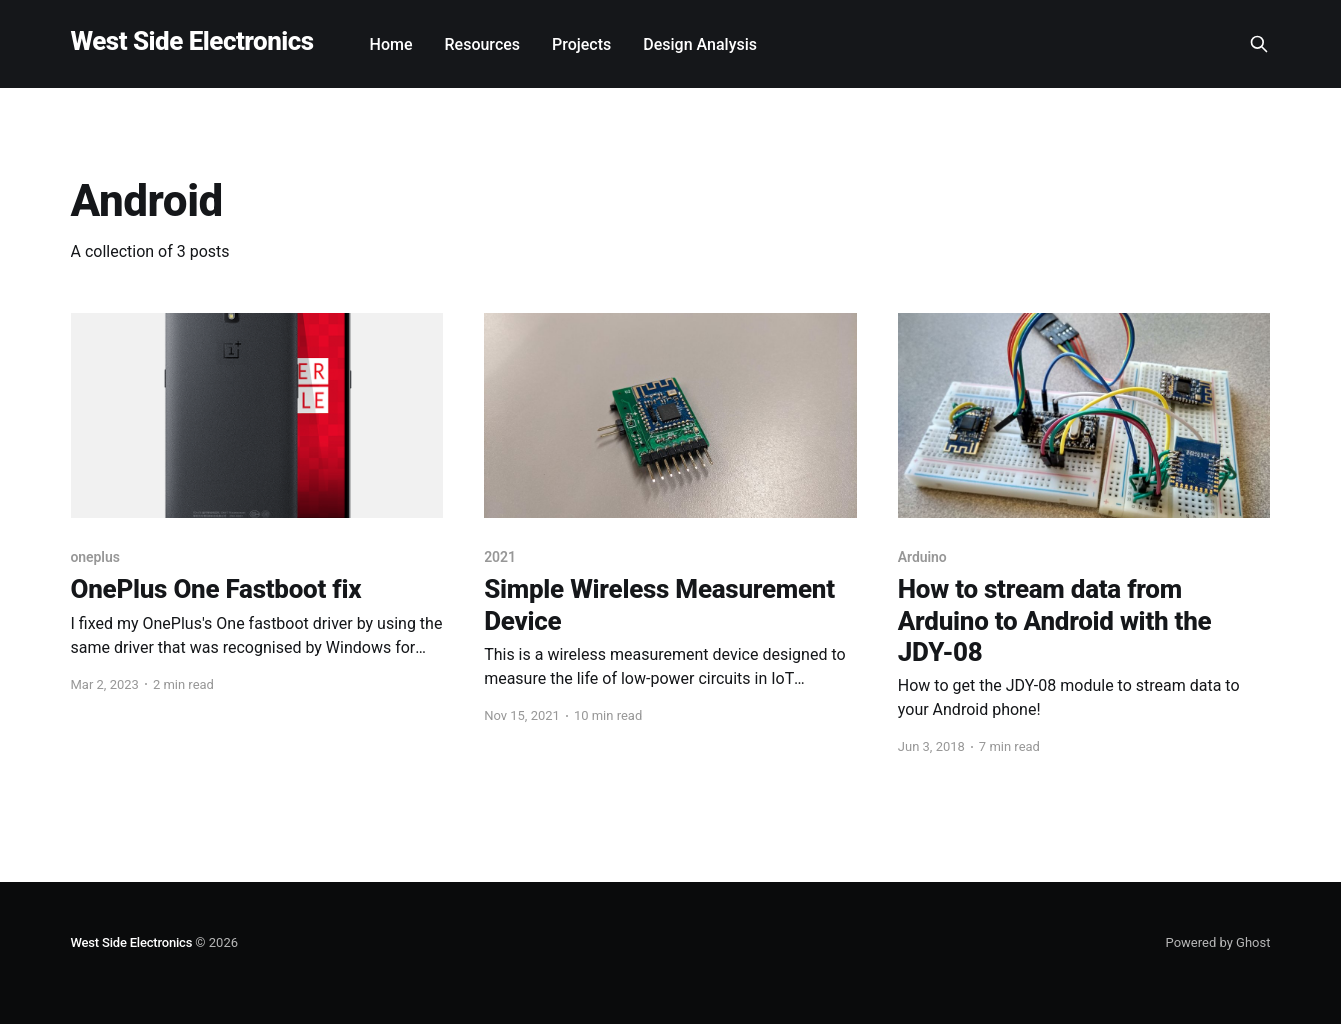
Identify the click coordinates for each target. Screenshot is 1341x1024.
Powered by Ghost (1218, 942)
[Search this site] (1259, 44)
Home (391, 44)
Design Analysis (700, 44)
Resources (483, 44)
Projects (581, 44)
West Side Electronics (192, 41)
